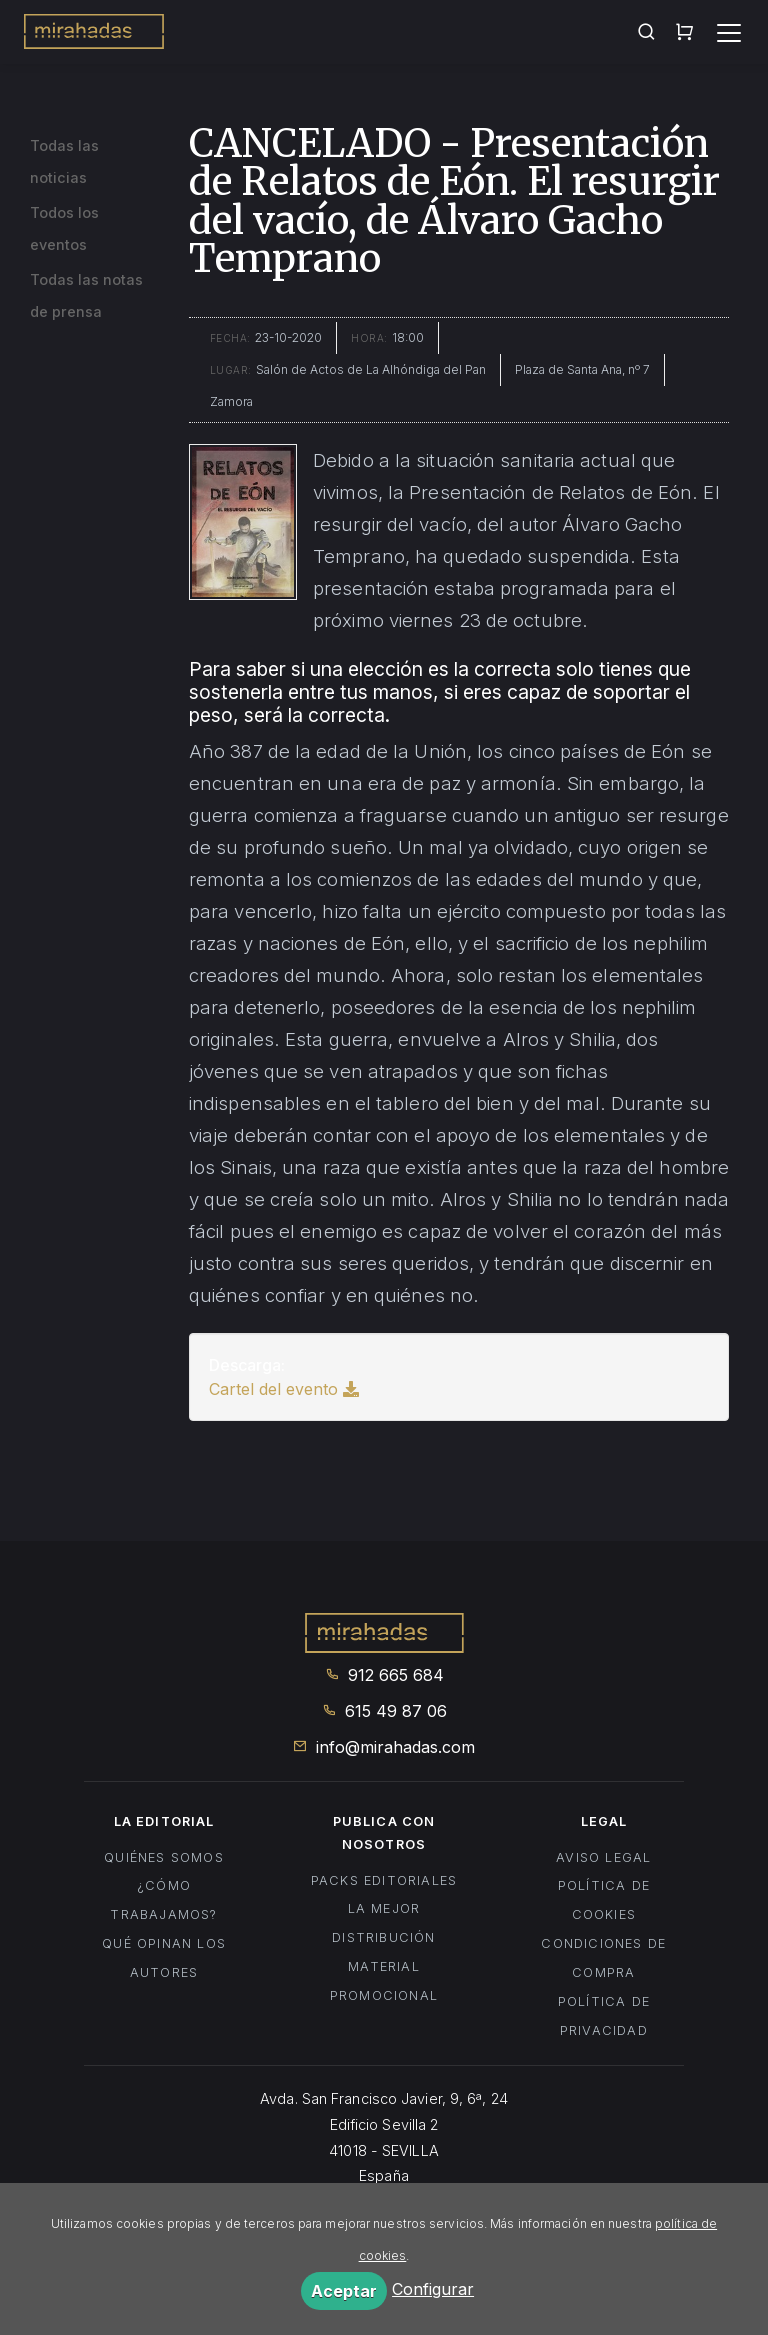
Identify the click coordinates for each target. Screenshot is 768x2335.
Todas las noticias (64, 161)
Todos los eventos (64, 228)
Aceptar (344, 2291)
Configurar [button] (433, 2289)
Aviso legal (603, 1857)
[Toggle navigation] (729, 33)
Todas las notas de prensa (86, 295)
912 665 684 (384, 1675)
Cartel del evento (284, 1389)
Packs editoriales (384, 1880)
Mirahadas (94, 34)
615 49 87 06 (384, 1711)
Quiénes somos (164, 1857)
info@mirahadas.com (384, 1747)
